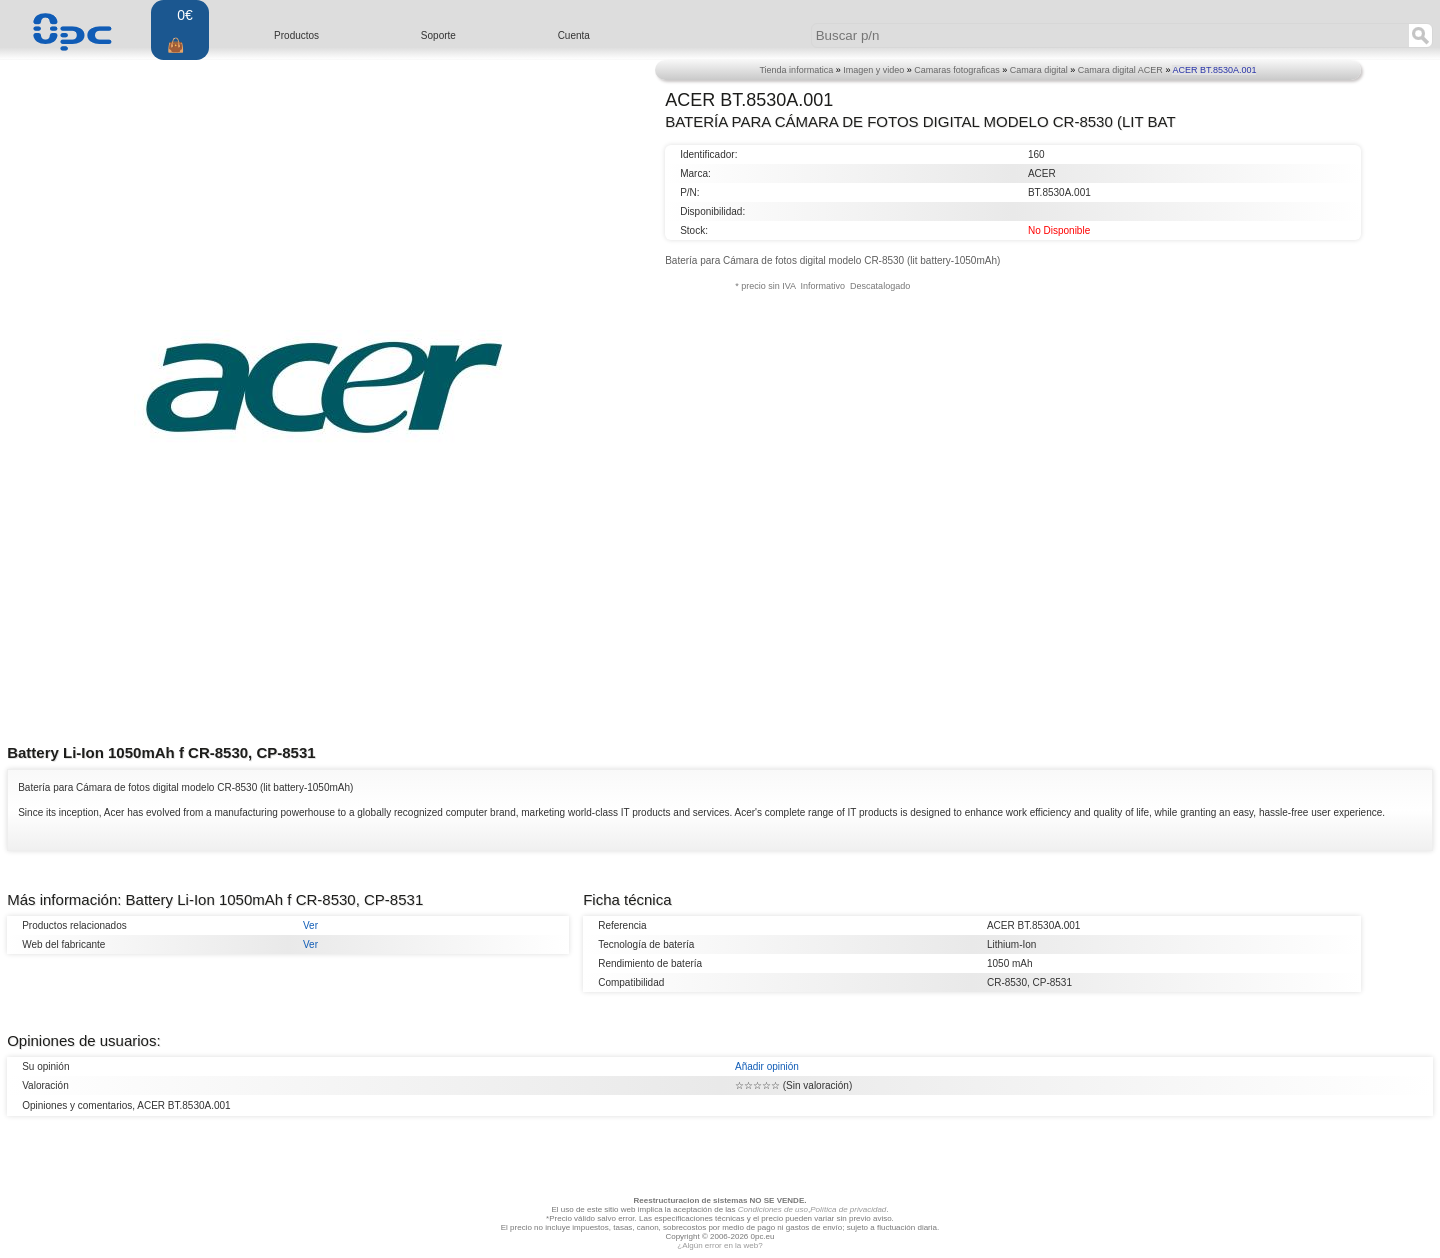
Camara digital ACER (1120, 70)
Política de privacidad (848, 1209)
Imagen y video (873, 70)
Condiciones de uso (773, 1209)
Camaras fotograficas (957, 70)
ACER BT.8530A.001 (1214, 70)
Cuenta (574, 35)
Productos (296, 35)
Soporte (438, 35)
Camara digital (1039, 70)
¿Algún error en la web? (719, 1245)
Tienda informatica (796, 70)
